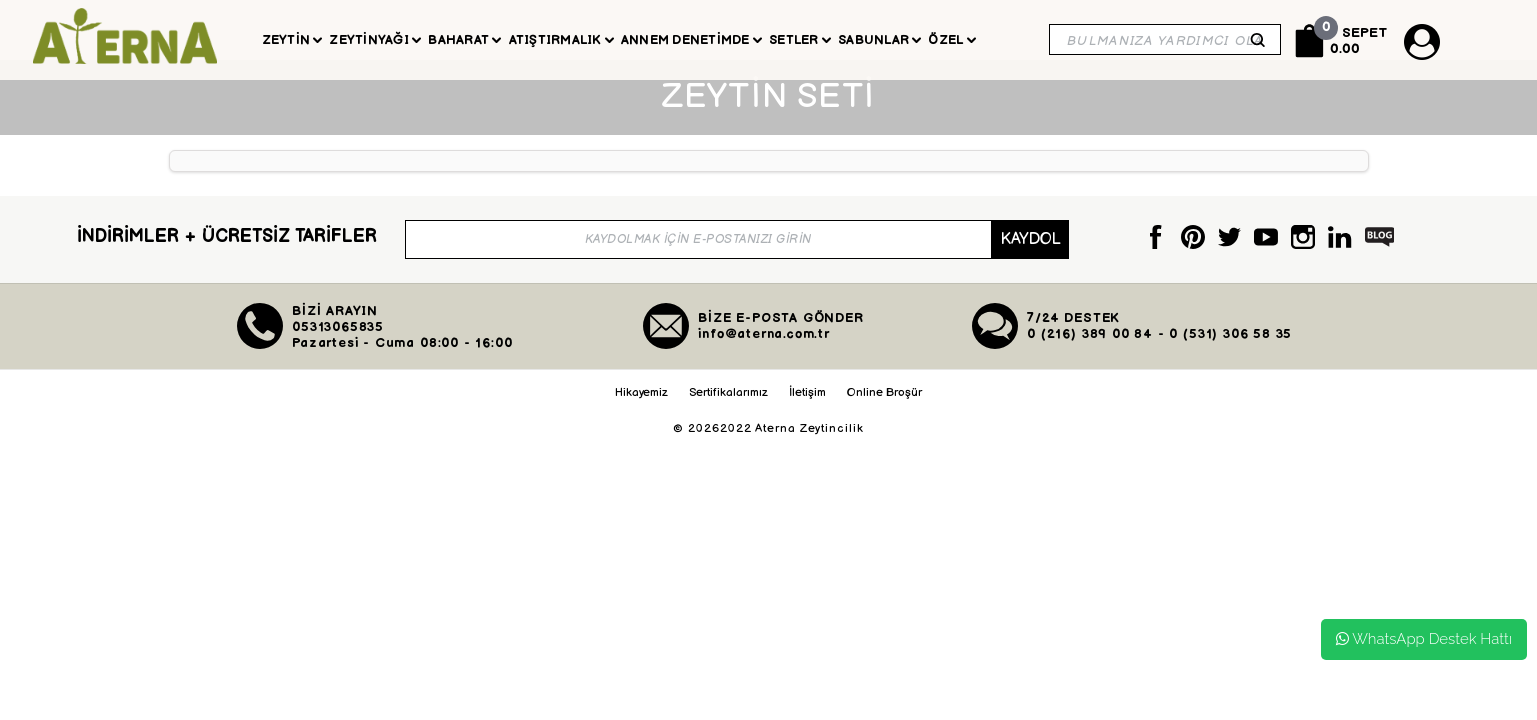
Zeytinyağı (375, 40)
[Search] (1165, 39)
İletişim (807, 412)
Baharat (464, 40)
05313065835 (338, 347)
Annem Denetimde (691, 40)
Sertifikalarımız (728, 412)
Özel (951, 40)
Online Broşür (884, 412)
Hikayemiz (641, 412)
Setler (800, 40)
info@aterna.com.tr (764, 354)
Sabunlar (879, 40)
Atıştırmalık (561, 40)
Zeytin (292, 40)
